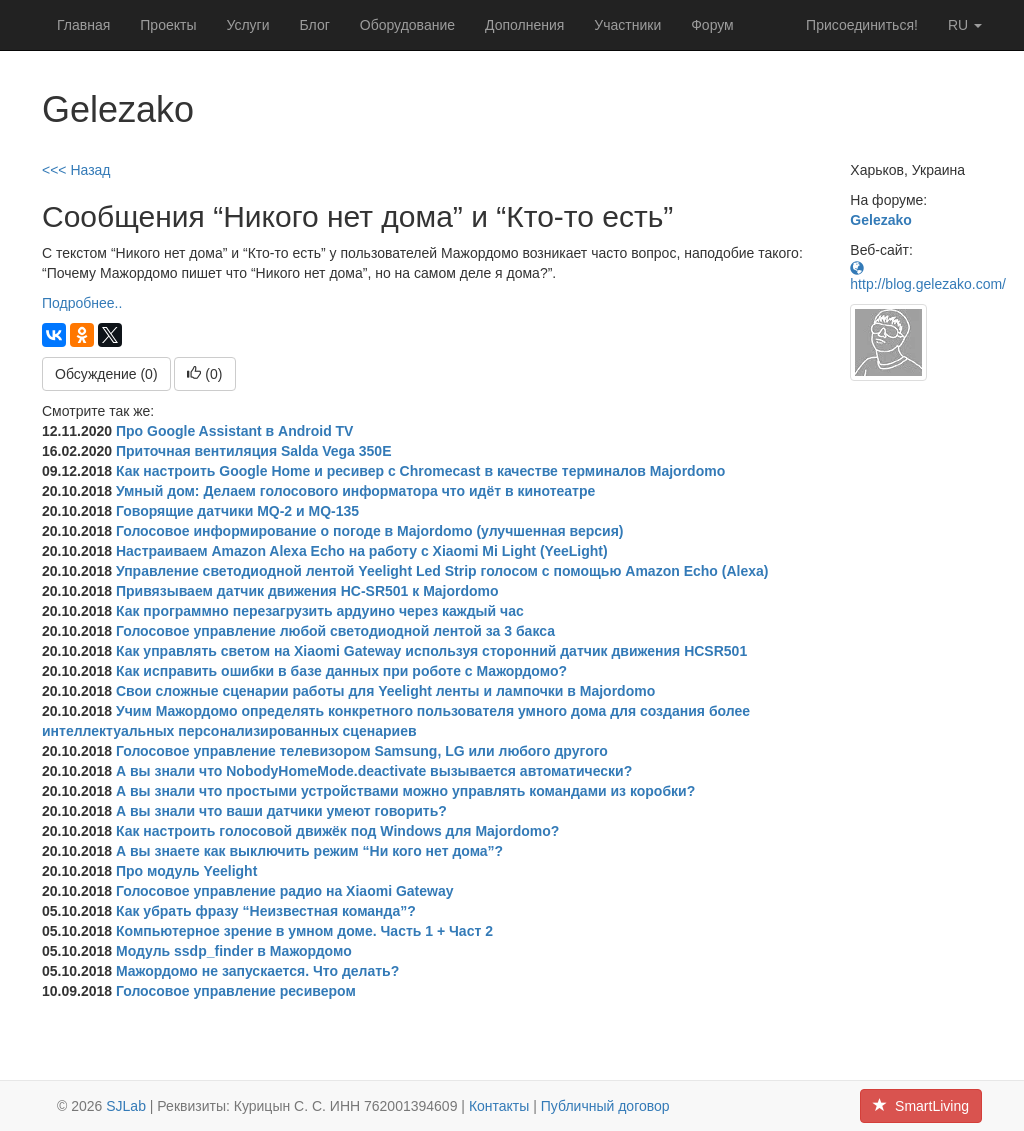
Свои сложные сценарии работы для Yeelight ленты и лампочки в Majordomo (385, 691)
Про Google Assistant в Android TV (235, 431)
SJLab (126, 1106)
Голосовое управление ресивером (236, 991)
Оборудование (407, 25)
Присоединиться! (862, 25)
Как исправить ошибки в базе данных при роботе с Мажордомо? (341, 671)
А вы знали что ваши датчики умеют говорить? (281, 811)
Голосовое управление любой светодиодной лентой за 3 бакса (335, 631)
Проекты (168, 25)
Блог (315, 25)
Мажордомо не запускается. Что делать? (257, 971)
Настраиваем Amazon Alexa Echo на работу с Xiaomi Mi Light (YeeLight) (362, 551)
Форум (712, 25)
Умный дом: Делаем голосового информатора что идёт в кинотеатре (355, 491)
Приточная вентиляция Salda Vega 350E (254, 451)
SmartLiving (921, 1106)
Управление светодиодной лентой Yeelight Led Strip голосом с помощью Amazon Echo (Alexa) (442, 571)
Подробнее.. (82, 303)
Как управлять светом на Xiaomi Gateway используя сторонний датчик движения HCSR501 (431, 651)
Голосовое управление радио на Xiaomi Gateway (285, 891)
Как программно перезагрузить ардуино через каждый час (320, 611)
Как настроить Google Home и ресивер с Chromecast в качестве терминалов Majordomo (420, 471)
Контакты (499, 1106)
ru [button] (965, 25)
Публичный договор (605, 1106)
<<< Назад (76, 170)
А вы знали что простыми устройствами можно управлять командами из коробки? (405, 791)
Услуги (247, 25)
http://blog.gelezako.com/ (928, 276)
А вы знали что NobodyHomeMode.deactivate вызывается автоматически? (374, 771)
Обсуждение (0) (106, 374)
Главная (83, 25)
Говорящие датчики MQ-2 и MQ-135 (237, 511)
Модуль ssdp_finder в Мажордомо (234, 951)
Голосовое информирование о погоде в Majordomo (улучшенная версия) (370, 531)
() (204, 374)
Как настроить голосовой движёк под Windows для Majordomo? (337, 831)
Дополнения (524, 25)
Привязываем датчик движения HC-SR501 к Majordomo (307, 591)
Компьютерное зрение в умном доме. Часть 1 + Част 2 (304, 931)
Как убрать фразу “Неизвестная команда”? (266, 911)
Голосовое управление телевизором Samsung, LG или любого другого (362, 751)
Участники (627, 25)
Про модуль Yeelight (186, 871)
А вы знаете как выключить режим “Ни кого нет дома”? (309, 851)
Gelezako (880, 220)
